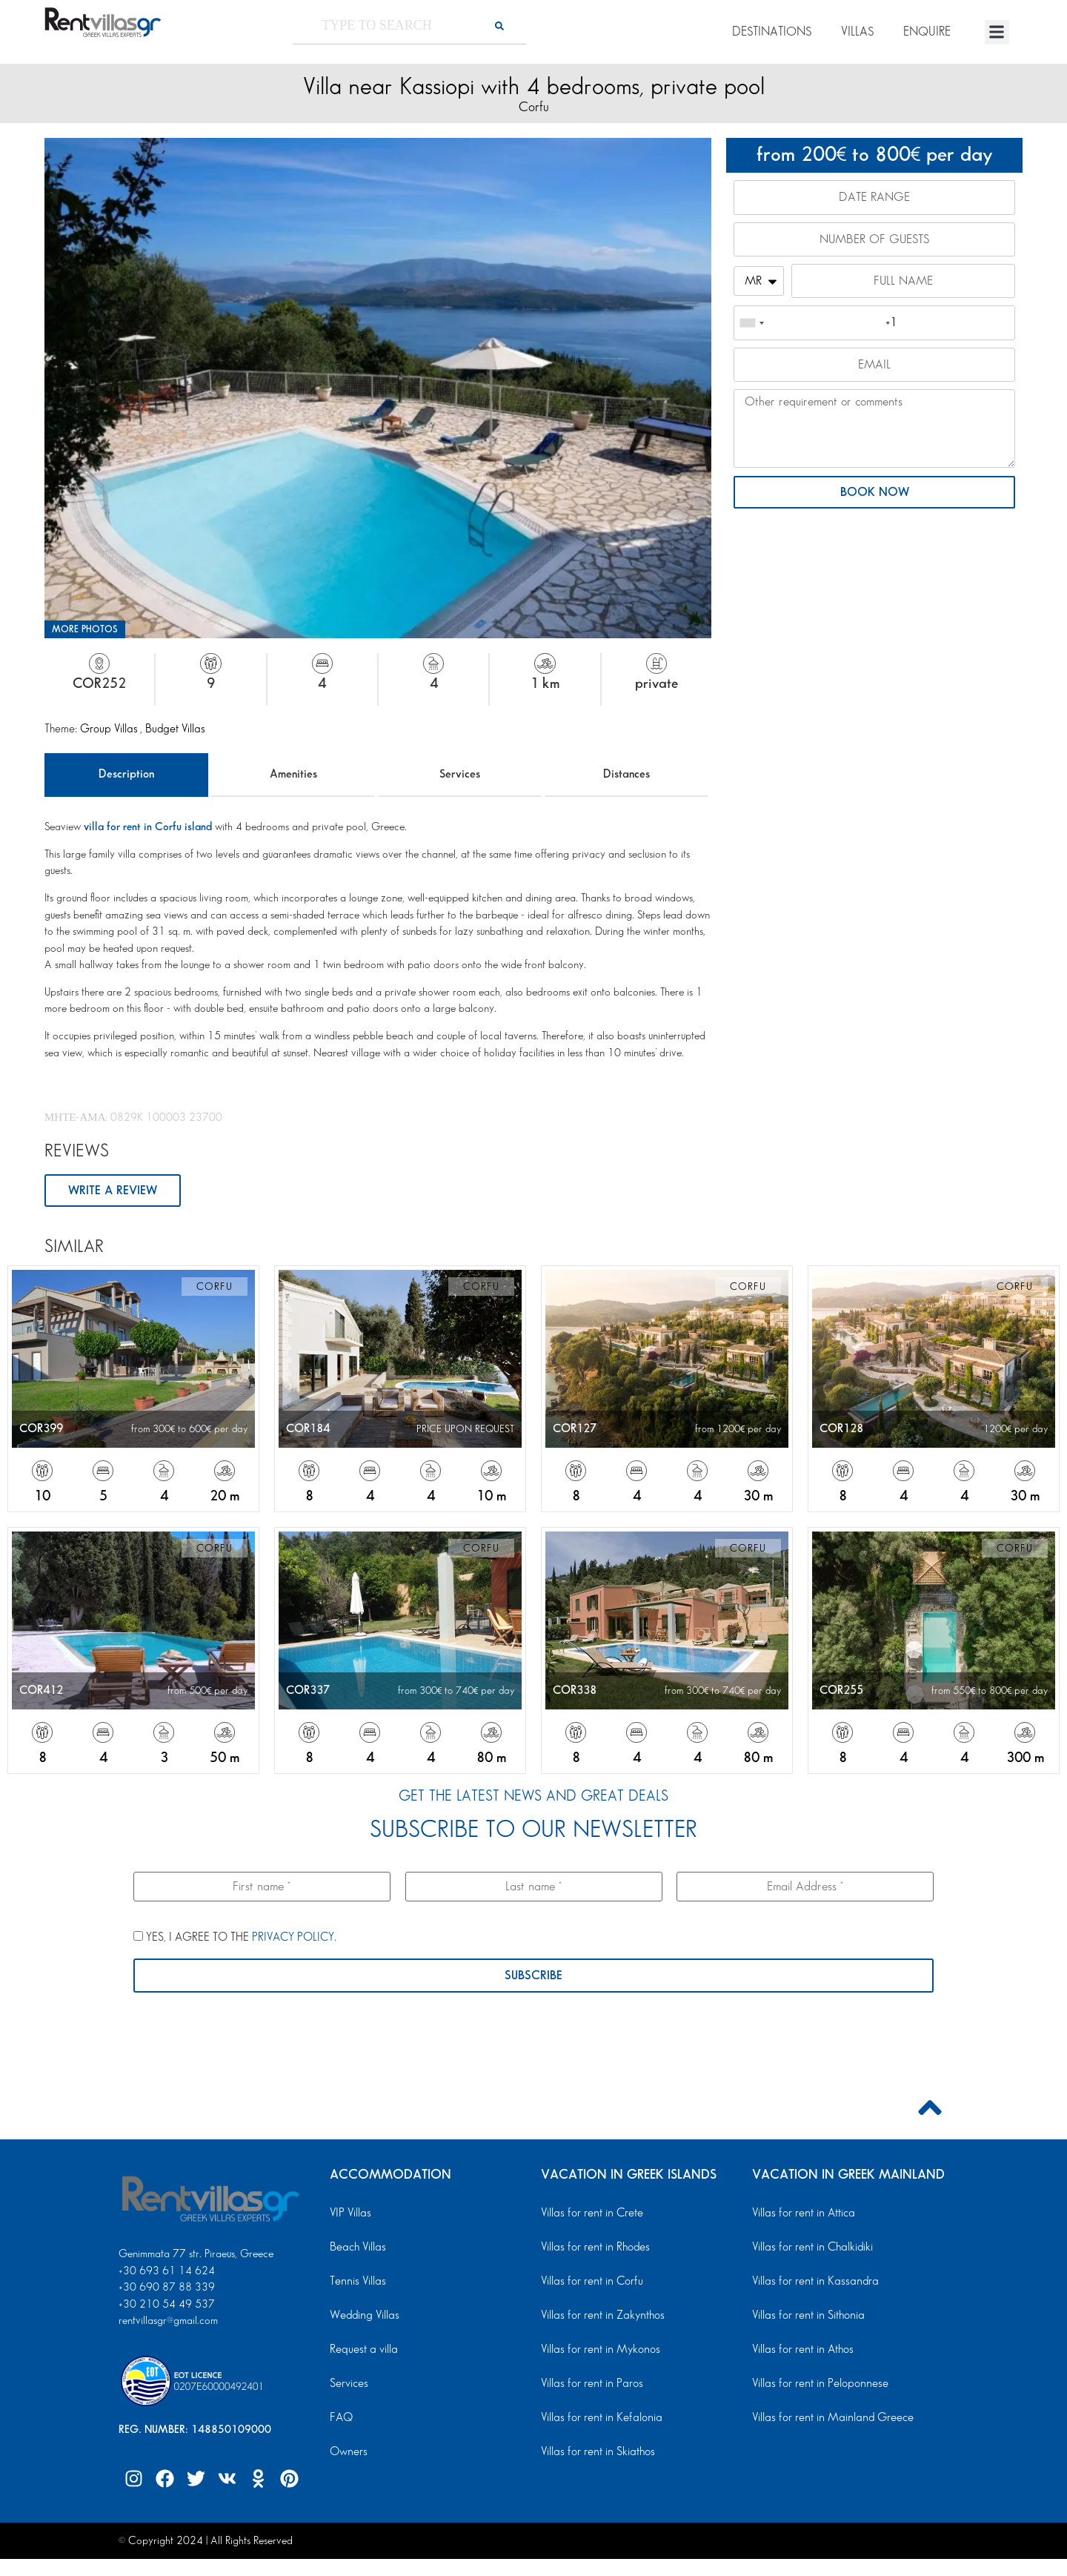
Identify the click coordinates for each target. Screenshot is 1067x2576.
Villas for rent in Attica (801, 2216)
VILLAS (857, 32)
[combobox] (751, 328)
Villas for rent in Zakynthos (599, 2318)
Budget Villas (175, 729)
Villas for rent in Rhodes (592, 2250)
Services (459, 774)
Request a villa (361, 2352)
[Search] (499, 25)
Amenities (293, 774)
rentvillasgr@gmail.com (170, 2323)
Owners (347, 2454)
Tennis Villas (355, 2284)
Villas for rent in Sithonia (805, 2318)
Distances (626, 774)
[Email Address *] (805, 1888)
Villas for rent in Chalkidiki (809, 2250)
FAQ (340, 2420)
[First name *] (261, 1888)
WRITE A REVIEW (114, 1191)
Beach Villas (356, 2250)
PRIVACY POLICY (293, 1939)
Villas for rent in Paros (588, 2386)
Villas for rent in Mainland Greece (827, 2420)
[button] (997, 32)
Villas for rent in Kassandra (810, 2284)
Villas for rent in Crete (589, 2216)
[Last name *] (533, 1888)
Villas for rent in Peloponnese (815, 2386)
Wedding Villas (362, 2318)
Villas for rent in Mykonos (597, 2352)
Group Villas (110, 729)
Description (126, 774)
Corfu (534, 107)
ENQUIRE (927, 32)
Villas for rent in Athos (800, 2352)
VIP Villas (349, 2216)
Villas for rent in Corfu (589, 2284)
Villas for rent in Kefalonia (597, 2420)
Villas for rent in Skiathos (594, 2454)
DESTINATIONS (771, 32)
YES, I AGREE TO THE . (234, 1939)
